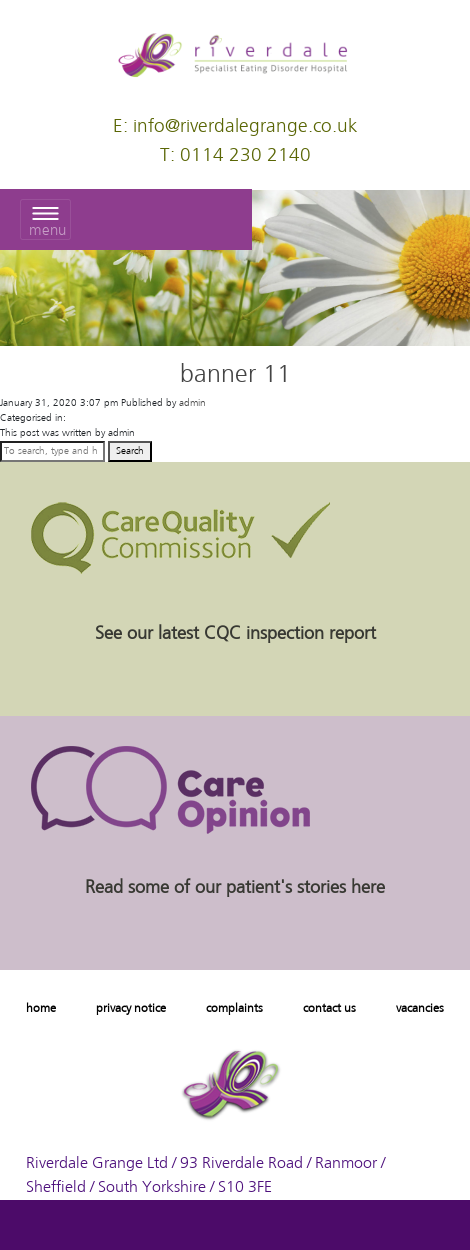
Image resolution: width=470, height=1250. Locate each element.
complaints (234, 1009)
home (41, 1009)
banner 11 (235, 375)
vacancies (420, 1009)
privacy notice (131, 1009)
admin (192, 403)
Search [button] (130, 451)
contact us (329, 1009)
